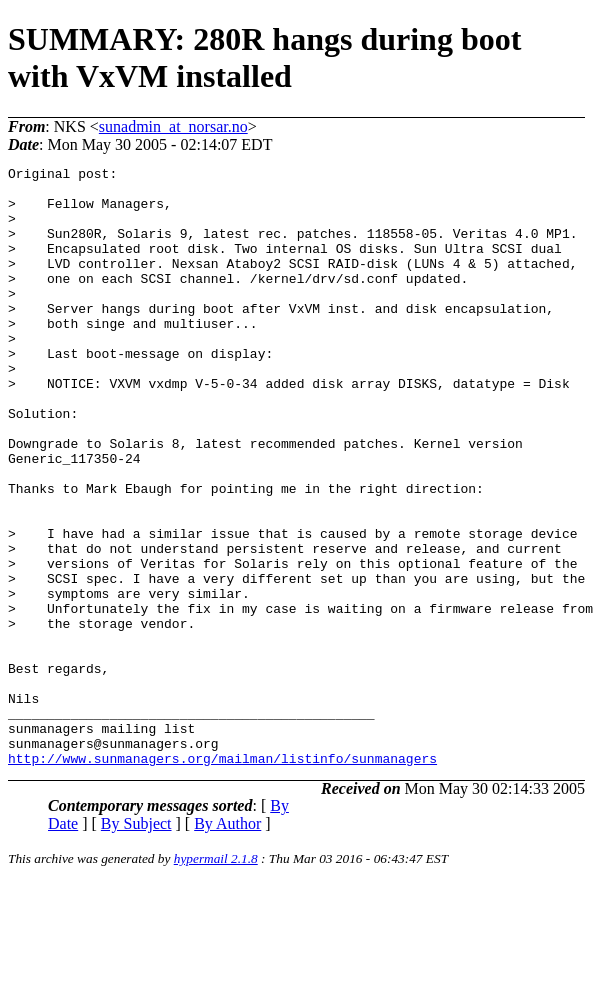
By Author (227, 943)
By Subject (136, 943)
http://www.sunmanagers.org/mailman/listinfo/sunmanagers (222, 878)
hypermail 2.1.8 (216, 978)
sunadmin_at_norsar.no (173, 126)
